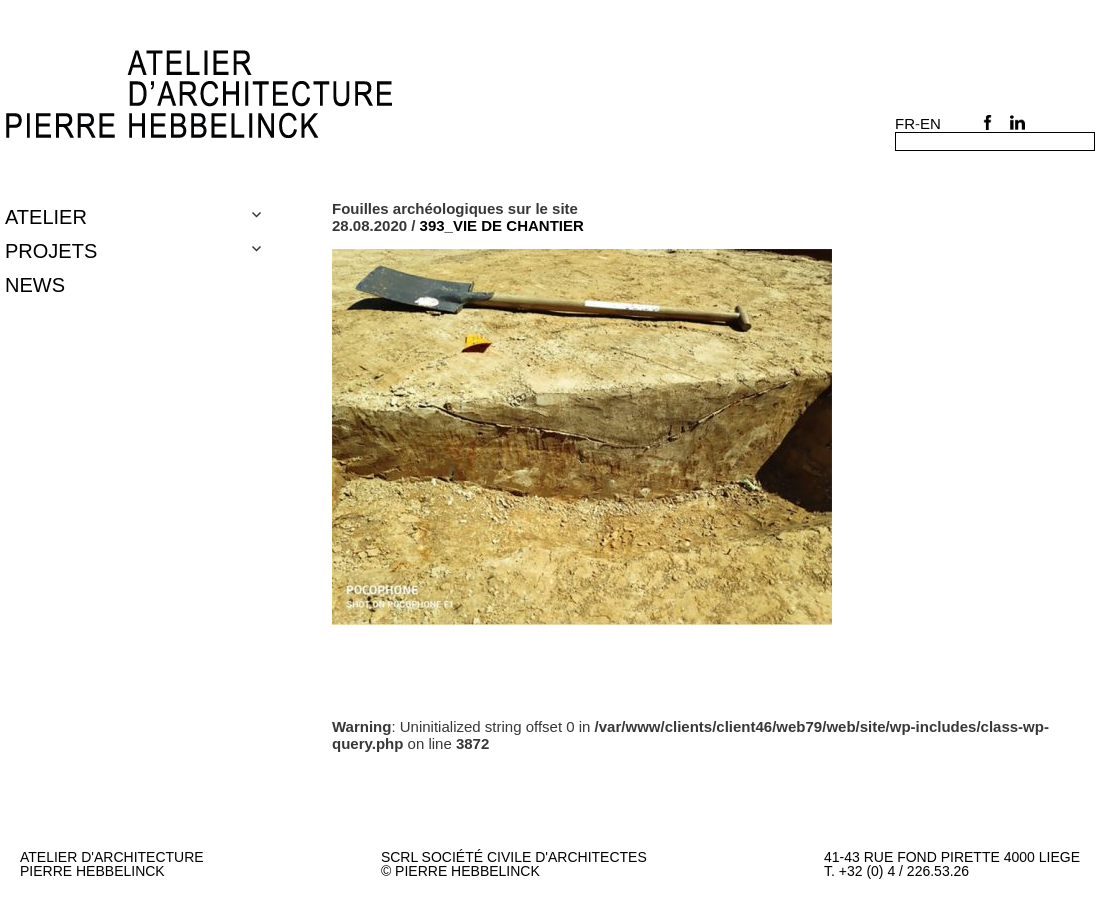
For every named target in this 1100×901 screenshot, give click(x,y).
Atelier (46, 217)
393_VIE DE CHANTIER (502, 225)
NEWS (35, 285)
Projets (51, 251)
